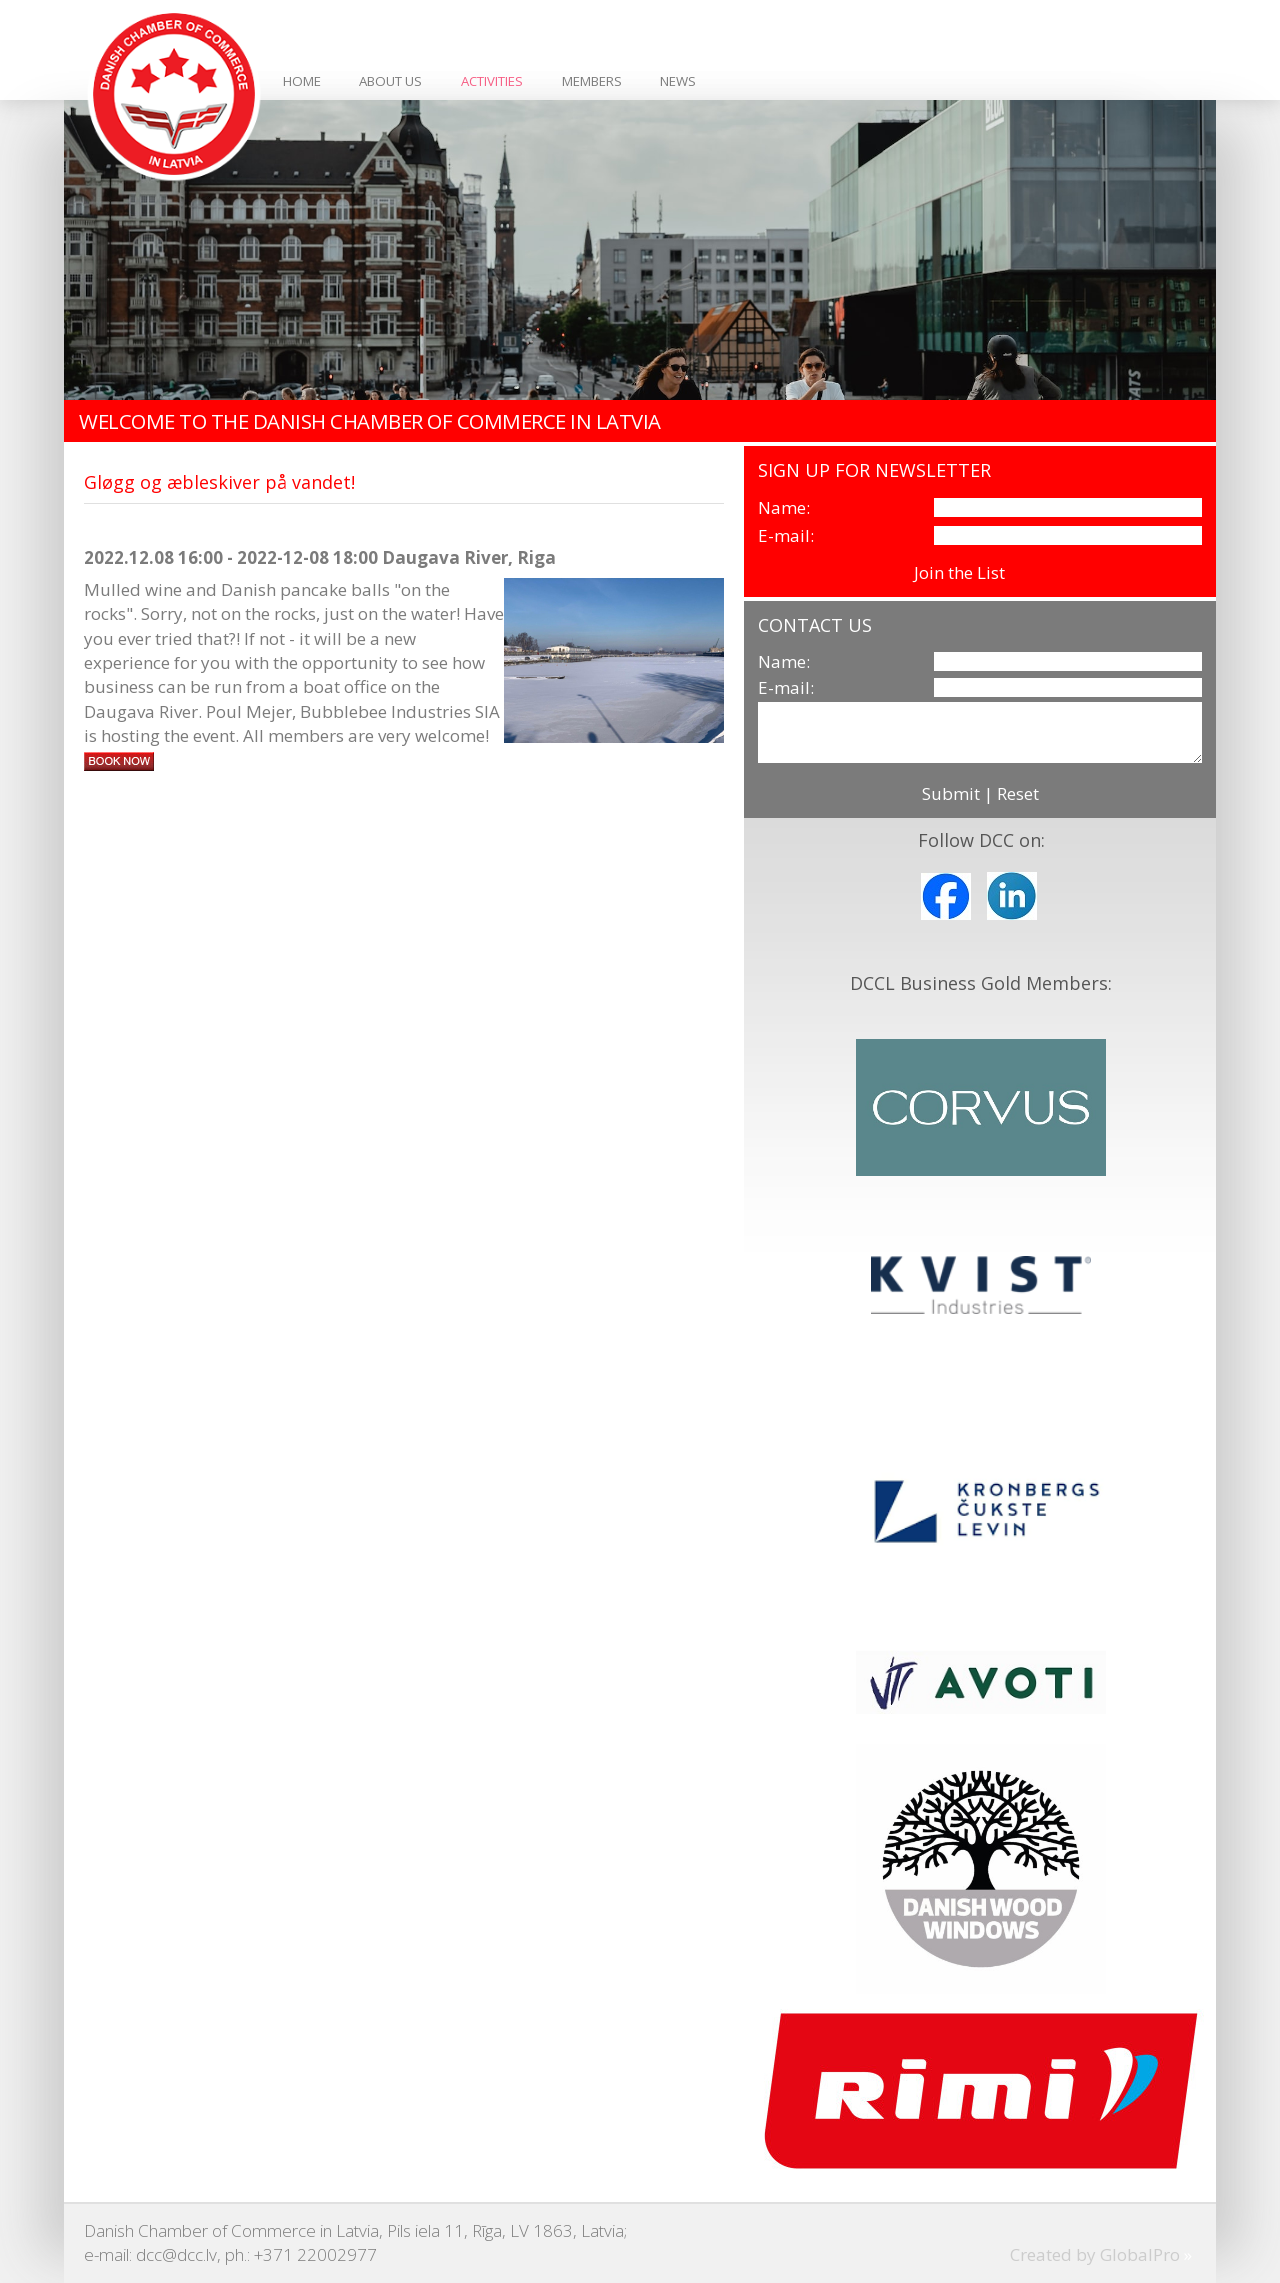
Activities (492, 81)
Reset (1018, 793)
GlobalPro (1140, 2254)
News (678, 81)
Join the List (959, 572)
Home (302, 81)
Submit (951, 793)
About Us (390, 81)
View (1027, 572)
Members (592, 81)
